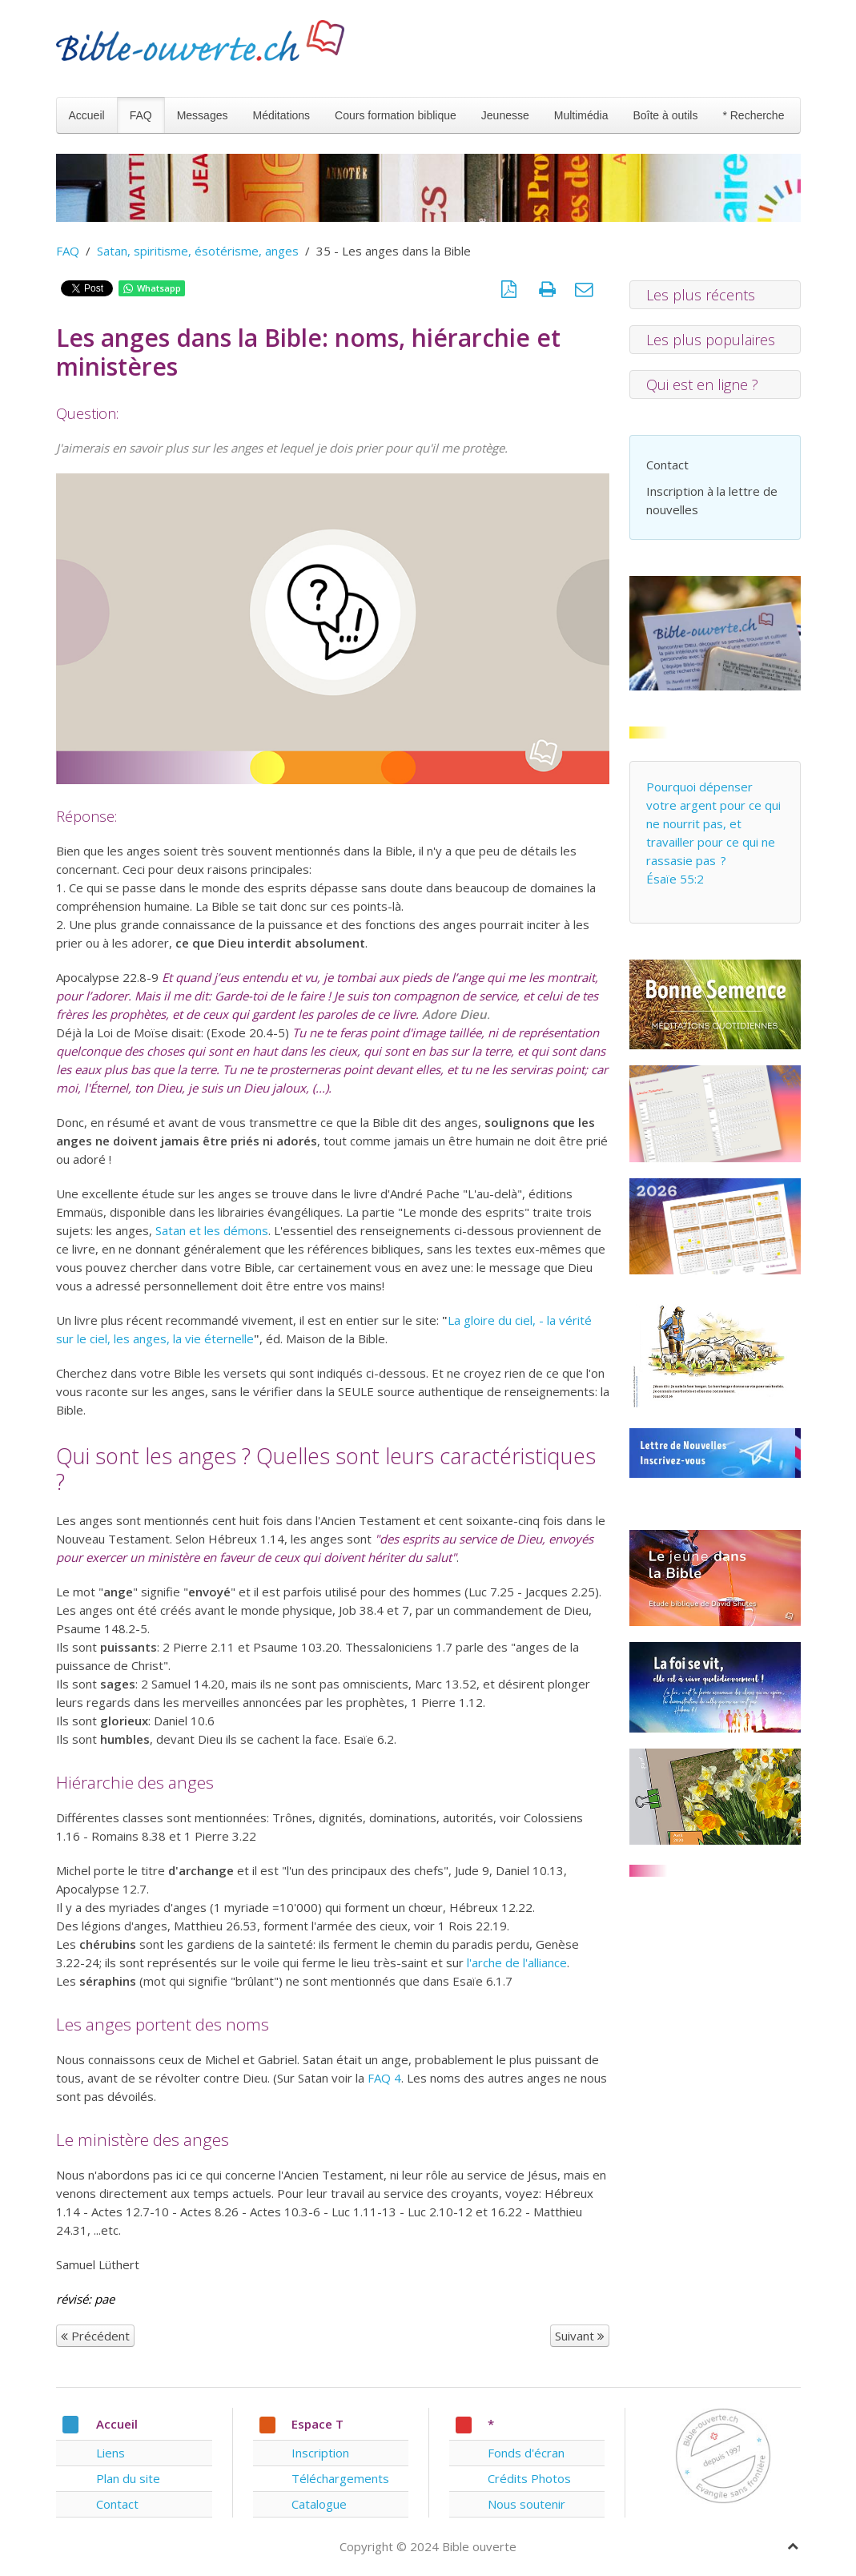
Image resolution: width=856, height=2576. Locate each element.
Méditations (281, 115)
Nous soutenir (526, 2504)
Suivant (580, 2336)
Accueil (87, 115)
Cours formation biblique (395, 115)
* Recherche (753, 115)
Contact (667, 465)
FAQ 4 (384, 2078)
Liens (110, 2453)
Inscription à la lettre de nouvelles (712, 500)
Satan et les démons (211, 1230)
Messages (202, 115)
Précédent (95, 2336)
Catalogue (319, 2504)
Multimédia (581, 115)
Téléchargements (340, 2478)
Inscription (320, 2453)
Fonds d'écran (526, 2453)
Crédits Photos (529, 2478)
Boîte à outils (665, 115)
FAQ (141, 115)
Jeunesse (505, 115)
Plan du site (128, 2478)
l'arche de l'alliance (517, 1962)
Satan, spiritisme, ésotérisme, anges (198, 251)
